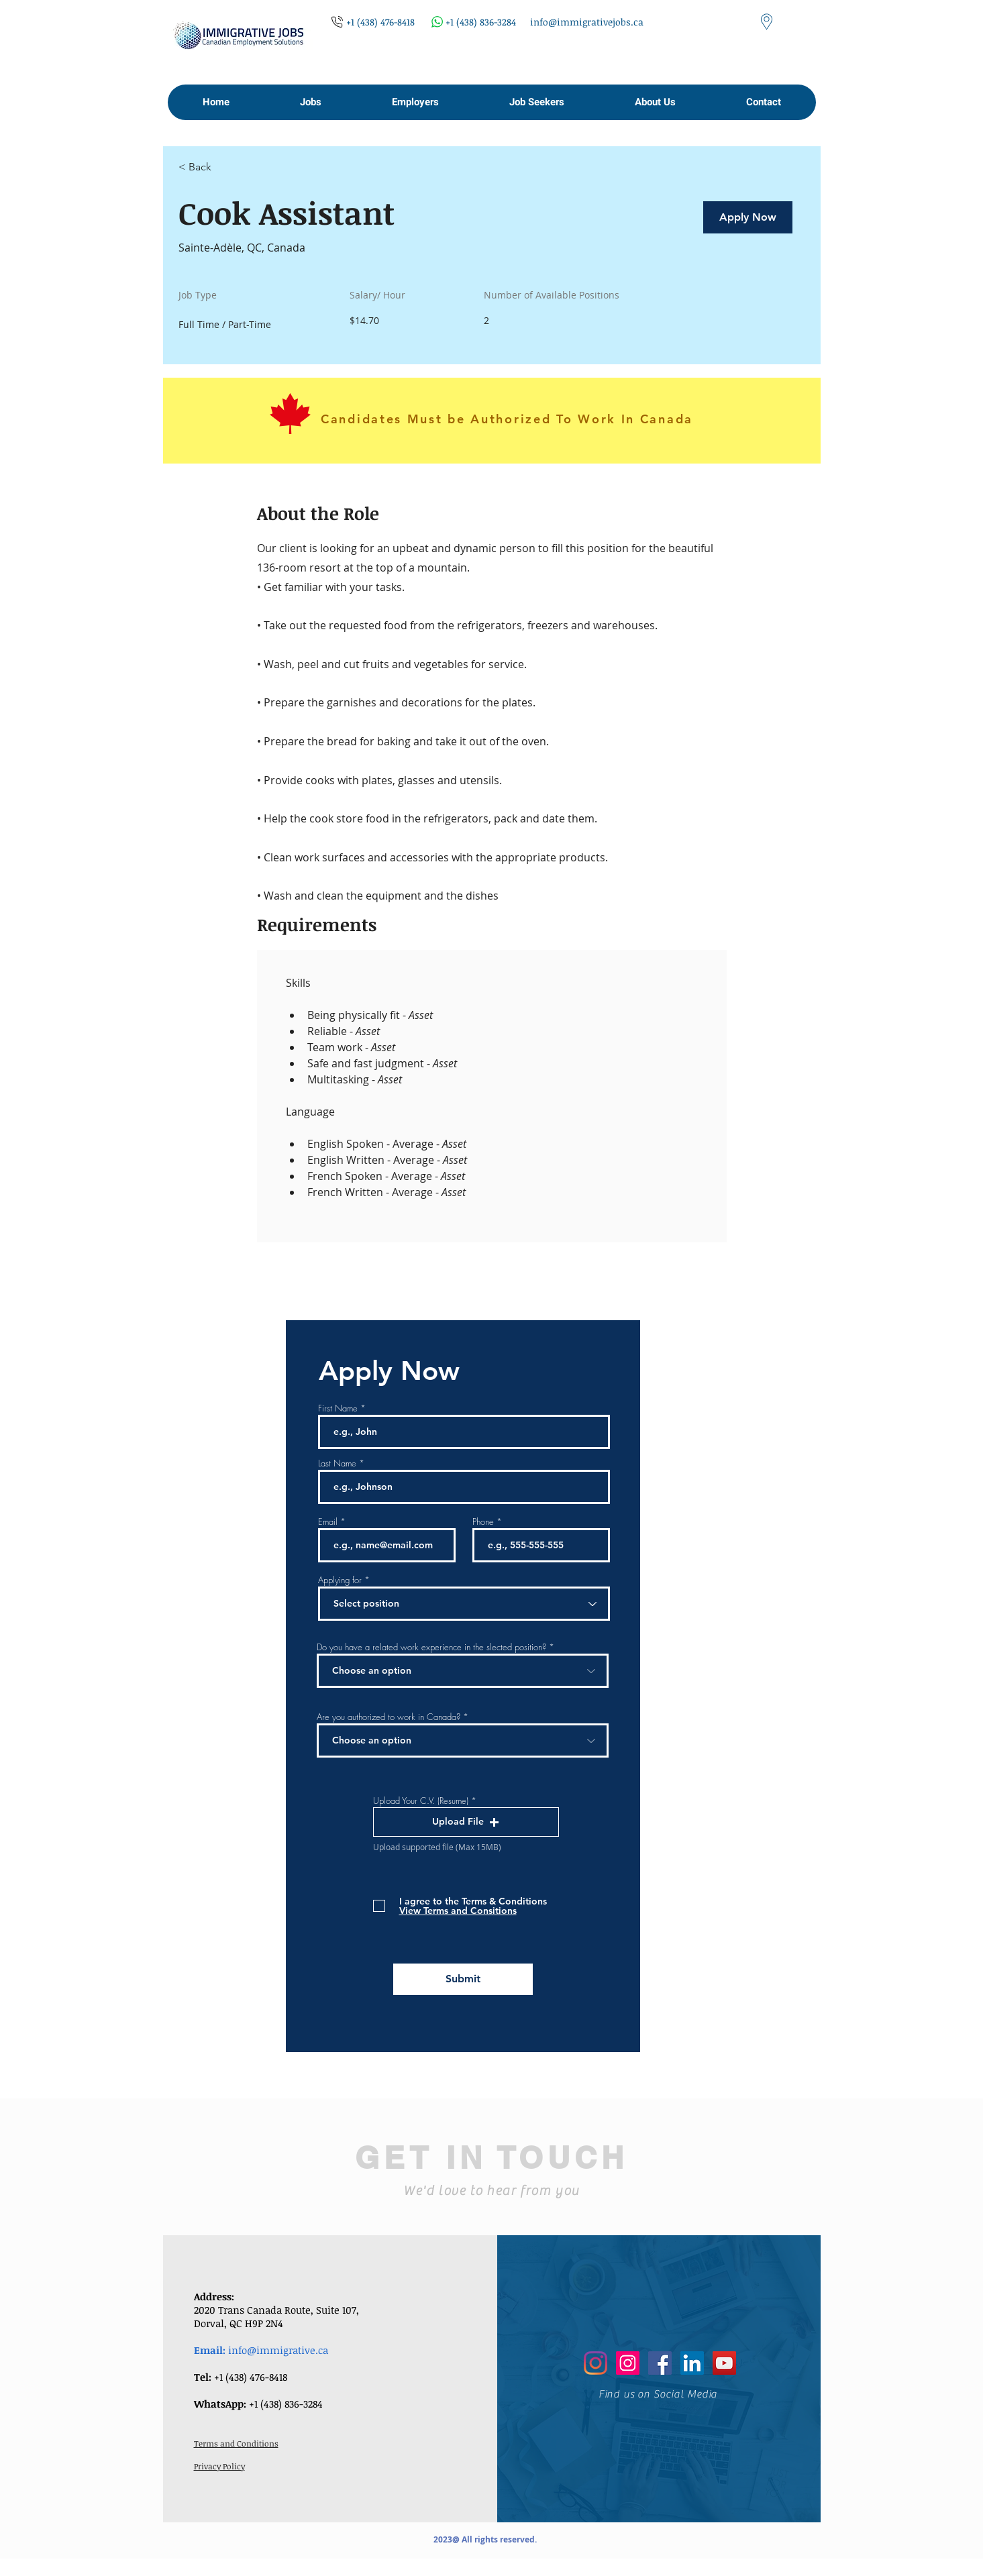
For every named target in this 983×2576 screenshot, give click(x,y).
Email (328, 1521)
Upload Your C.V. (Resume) (420, 1800)
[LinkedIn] (692, 2363)
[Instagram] (595, 2363)
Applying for (340, 1580)
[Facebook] (660, 2363)
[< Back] (226, 167)
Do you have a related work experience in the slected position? (431, 1647)
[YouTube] (724, 2363)
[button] (310, 102)
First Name (338, 1408)
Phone (483, 1521)
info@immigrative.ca (278, 2350)
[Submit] (463, 1979)
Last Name (337, 1463)
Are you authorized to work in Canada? (388, 1717)
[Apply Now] (747, 217)
